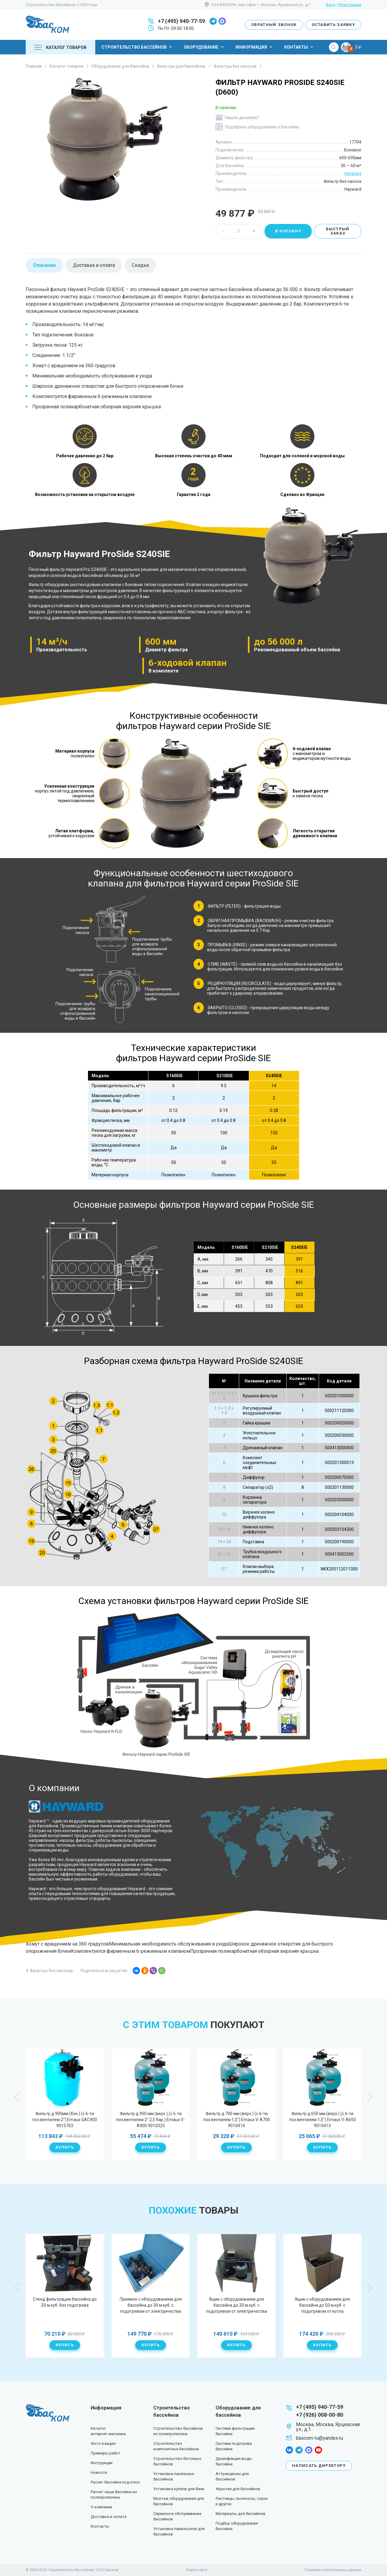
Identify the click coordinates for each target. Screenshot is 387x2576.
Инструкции (101, 2463)
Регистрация (349, 4)
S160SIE (174, 1075)
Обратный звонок (274, 24)
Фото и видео (103, 2443)
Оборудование (204, 47)
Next (369, 2097)
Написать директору (319, 2465)
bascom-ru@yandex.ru (319, 2438)
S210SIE (224, 1075)
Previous (17, 2097)
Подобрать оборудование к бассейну (262, 127)
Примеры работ (105, 2453)
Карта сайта (196, 2570)
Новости (99, 2472)
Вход (330, 4)
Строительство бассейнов (138, 47)
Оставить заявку (333, 24)
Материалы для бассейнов (240, 2513)
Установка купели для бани (178, 2489)
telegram (213, 21)
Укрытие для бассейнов (238, 2489)
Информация (255, 47)
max (222, 21)
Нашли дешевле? (242, 117)
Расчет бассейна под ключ (115, 2482)
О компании (101, 2507)
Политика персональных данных (333, 2570)
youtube (318, 2450)
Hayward (352, 173)
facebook (289, 2450)
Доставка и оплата (108, 2516)
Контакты (299, 47)
